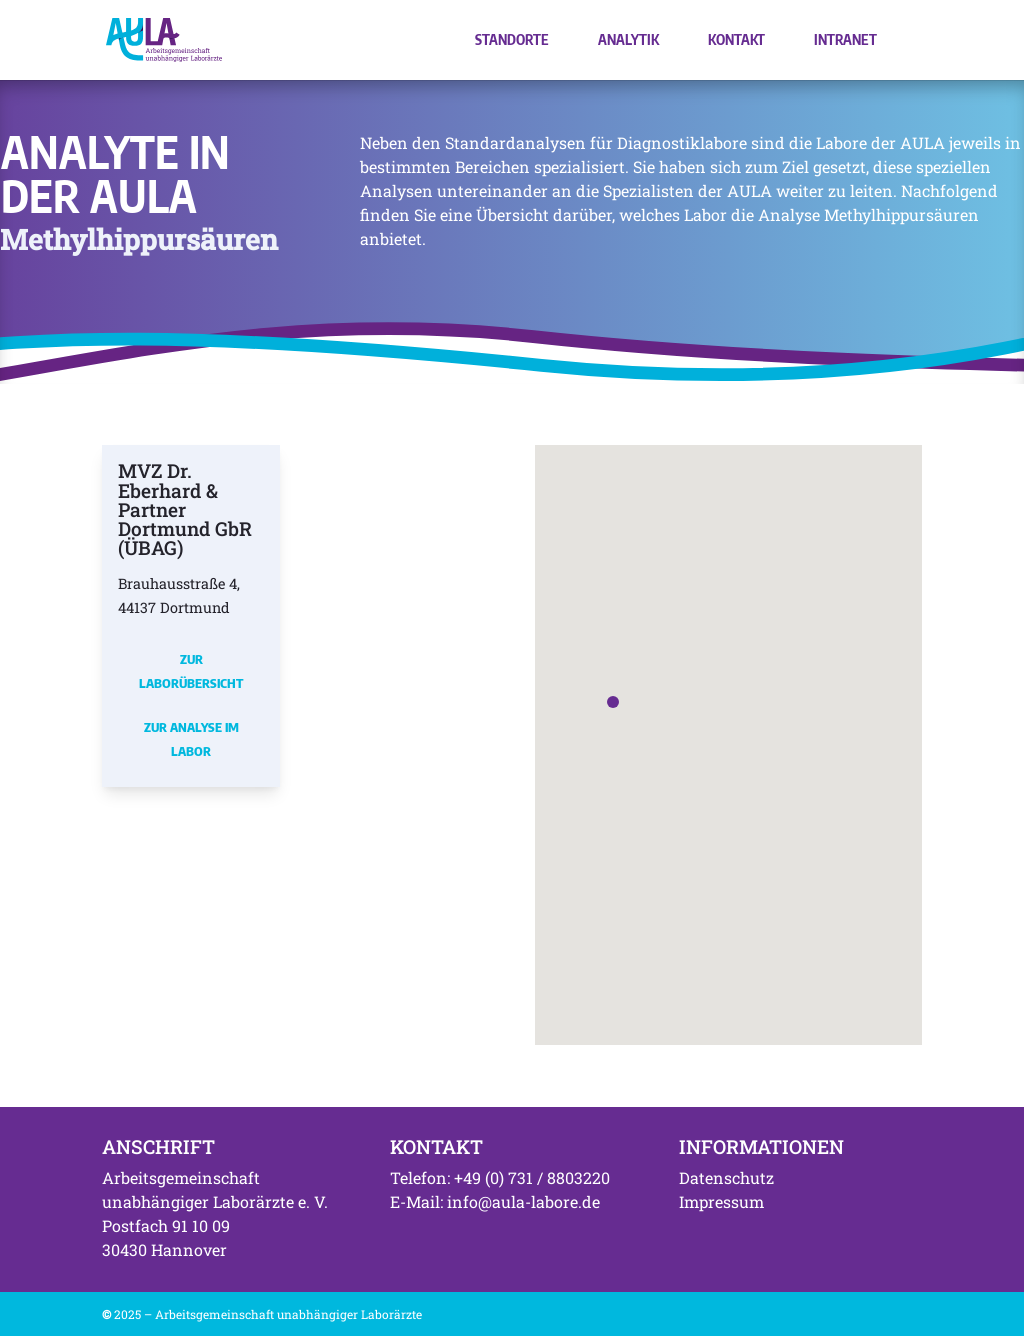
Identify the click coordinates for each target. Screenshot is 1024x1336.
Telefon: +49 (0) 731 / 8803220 (500, 1177)
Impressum (721, 1201)
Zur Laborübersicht (191, 671)
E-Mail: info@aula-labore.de (495, 1201)
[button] (613, 702)
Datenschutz (726, 1177)
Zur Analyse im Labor (191, 739)
